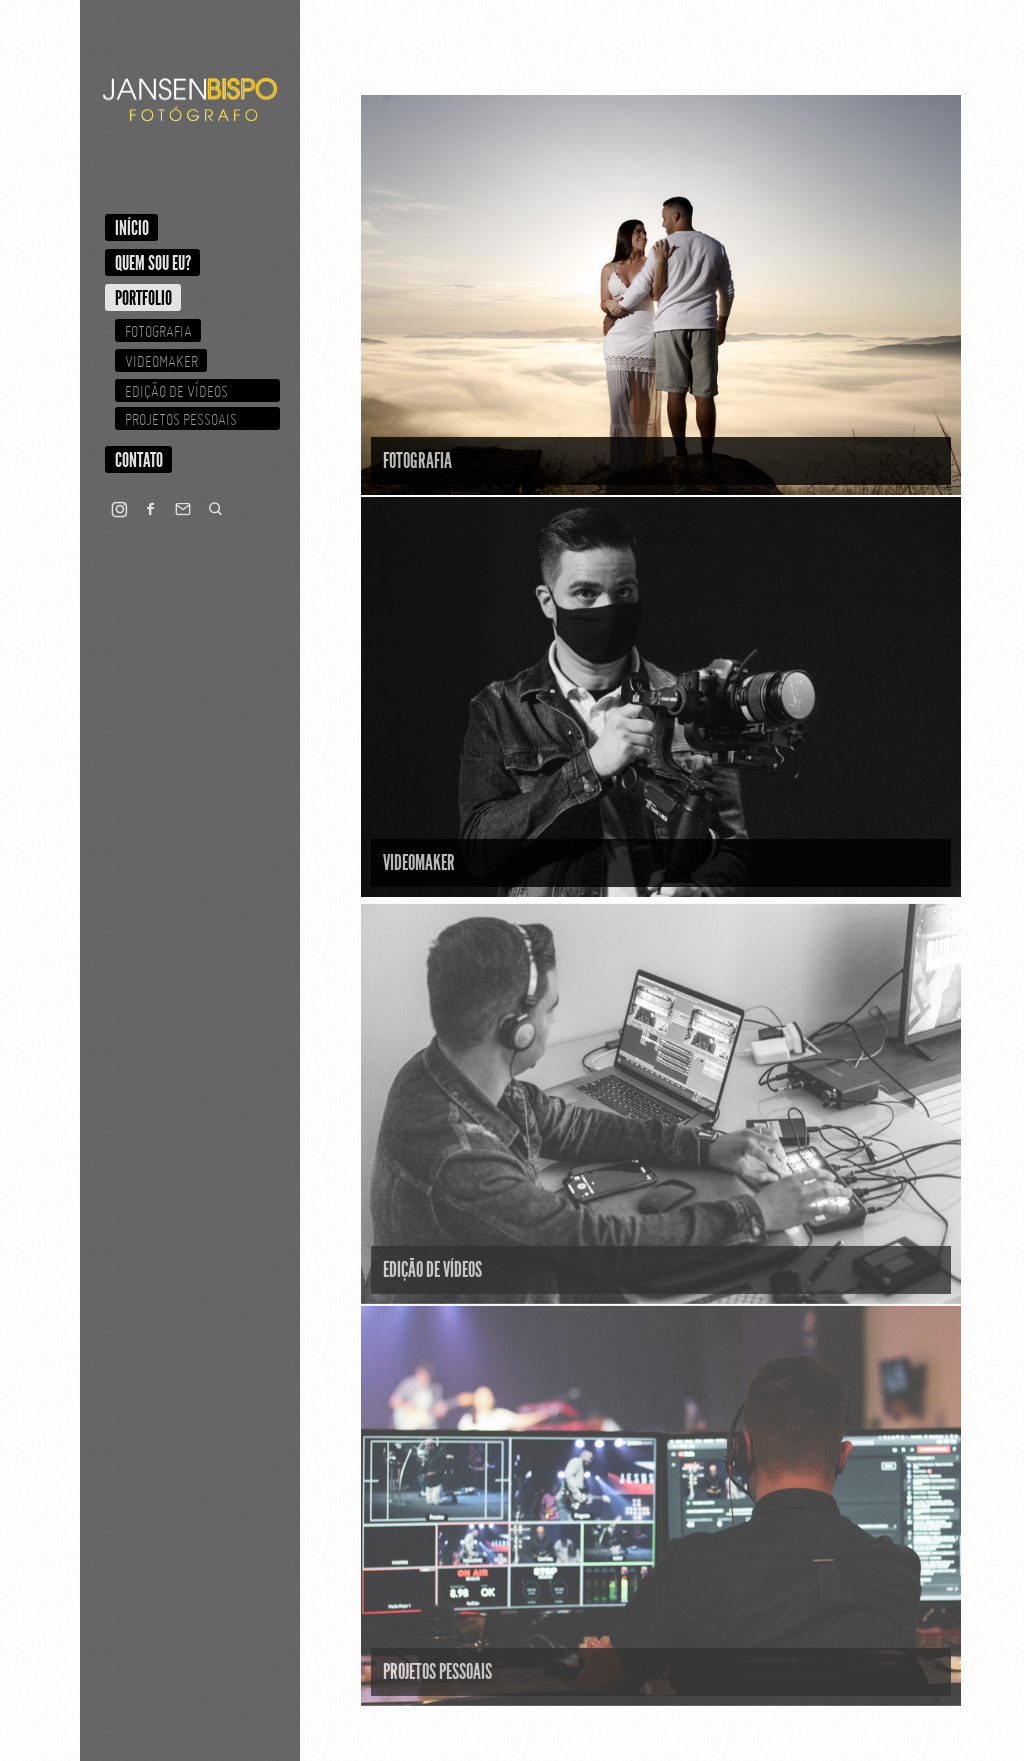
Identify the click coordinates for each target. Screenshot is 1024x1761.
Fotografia (158, 331)
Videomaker (161, 361)
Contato (139, 460)
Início (132, 228)
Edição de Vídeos (176, 391)
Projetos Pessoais (181, 419)
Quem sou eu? (153, 263)
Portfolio (143, 298)
